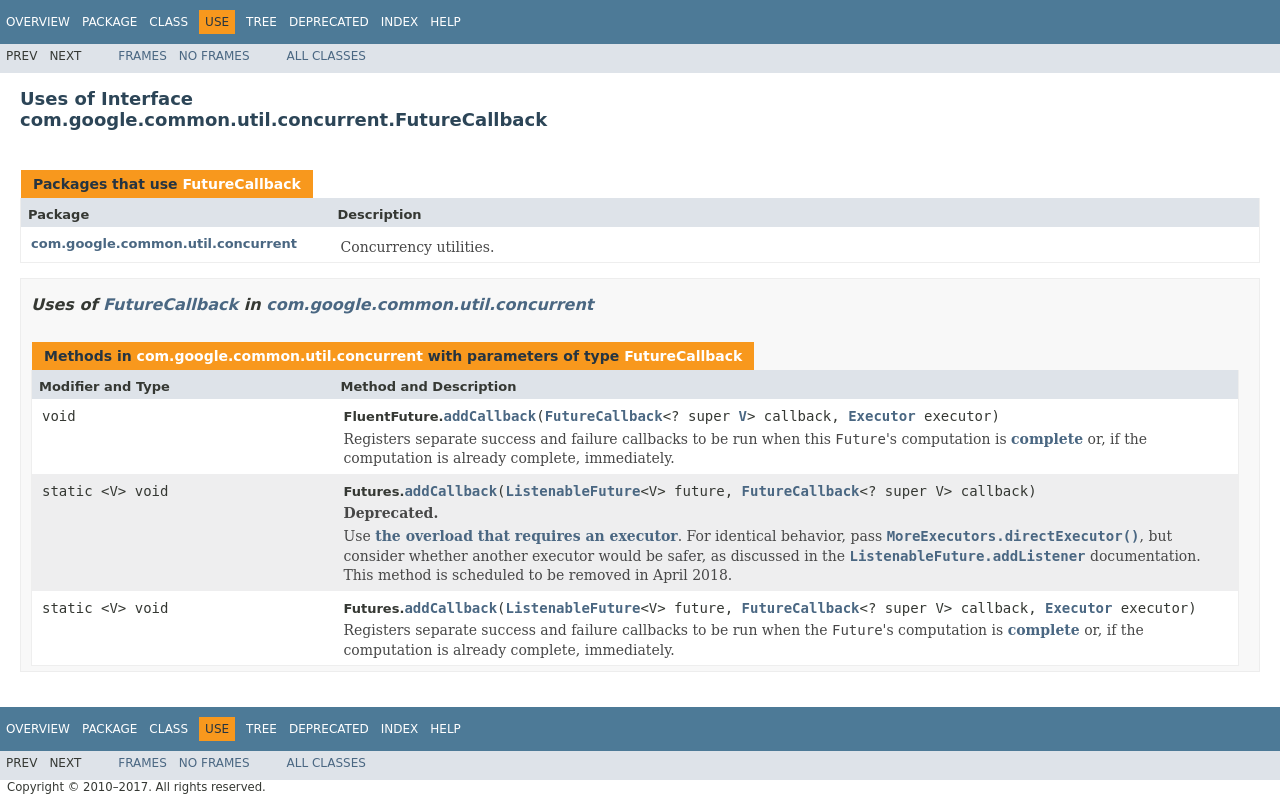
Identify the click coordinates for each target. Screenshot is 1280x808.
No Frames (214, 56)
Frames (142, 56)
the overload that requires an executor (526, 536)
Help (445, 22)
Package (109, 22)
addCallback (490, 416)
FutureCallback (241, 184)
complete (1047, 439)
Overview (38, 22)
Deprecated (329, 22)
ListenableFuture (573, 491)
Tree (261, 22)
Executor (881, 416)
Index (400, 22)
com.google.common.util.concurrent (164, 243)
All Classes (326, 56)
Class (168, 22)
